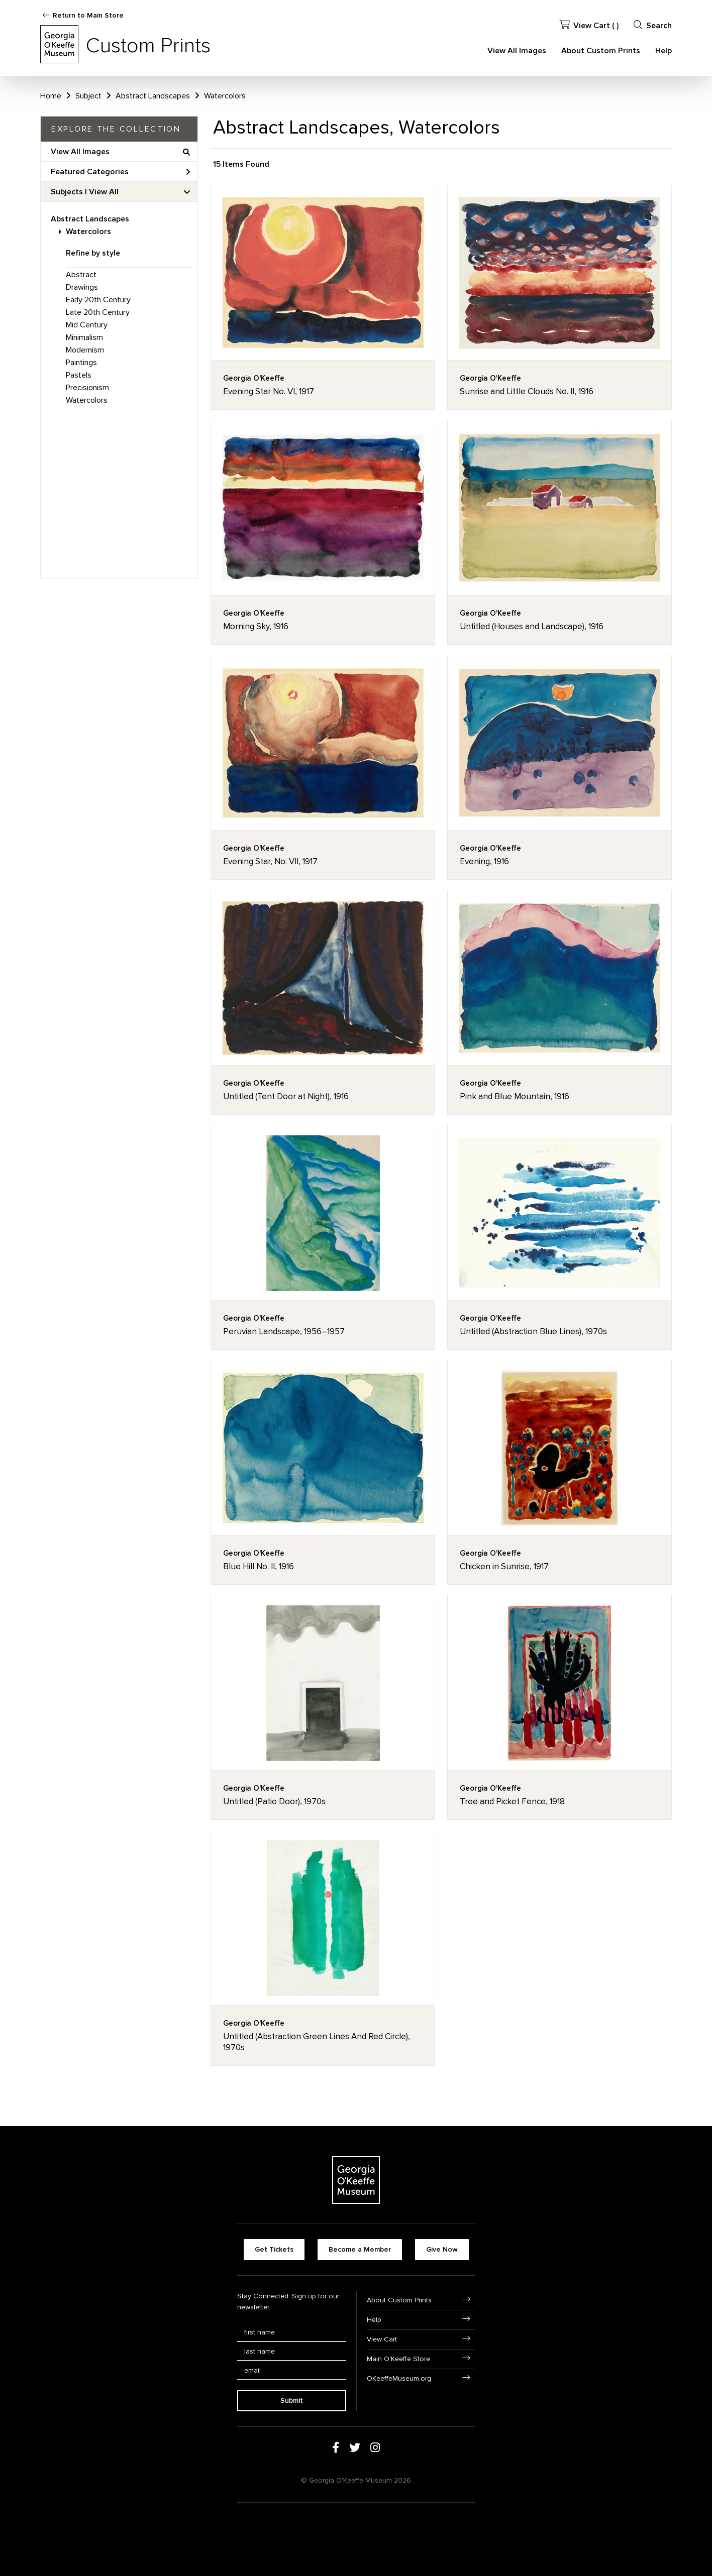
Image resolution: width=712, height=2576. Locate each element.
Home (50, 96)
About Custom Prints (600, 51)
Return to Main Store (88, 15)
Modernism (85, 350)
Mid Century (87, 325)
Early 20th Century (98, 300)
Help (663, 51)
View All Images (516, 51)
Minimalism (84, 337)
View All (104, 192)
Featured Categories (120, 172)
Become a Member (360, 2249)
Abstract (81, 275)
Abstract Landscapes (90, 219)
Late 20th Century (98, 312)
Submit (291, 2400)
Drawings (82, 287)
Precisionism (87, 388)
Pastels (78, 375)
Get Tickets (274, 2249)
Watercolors (88, 231)
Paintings (81, 363)
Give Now (442, 2249)
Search (653, 25)
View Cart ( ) (589, 25)
